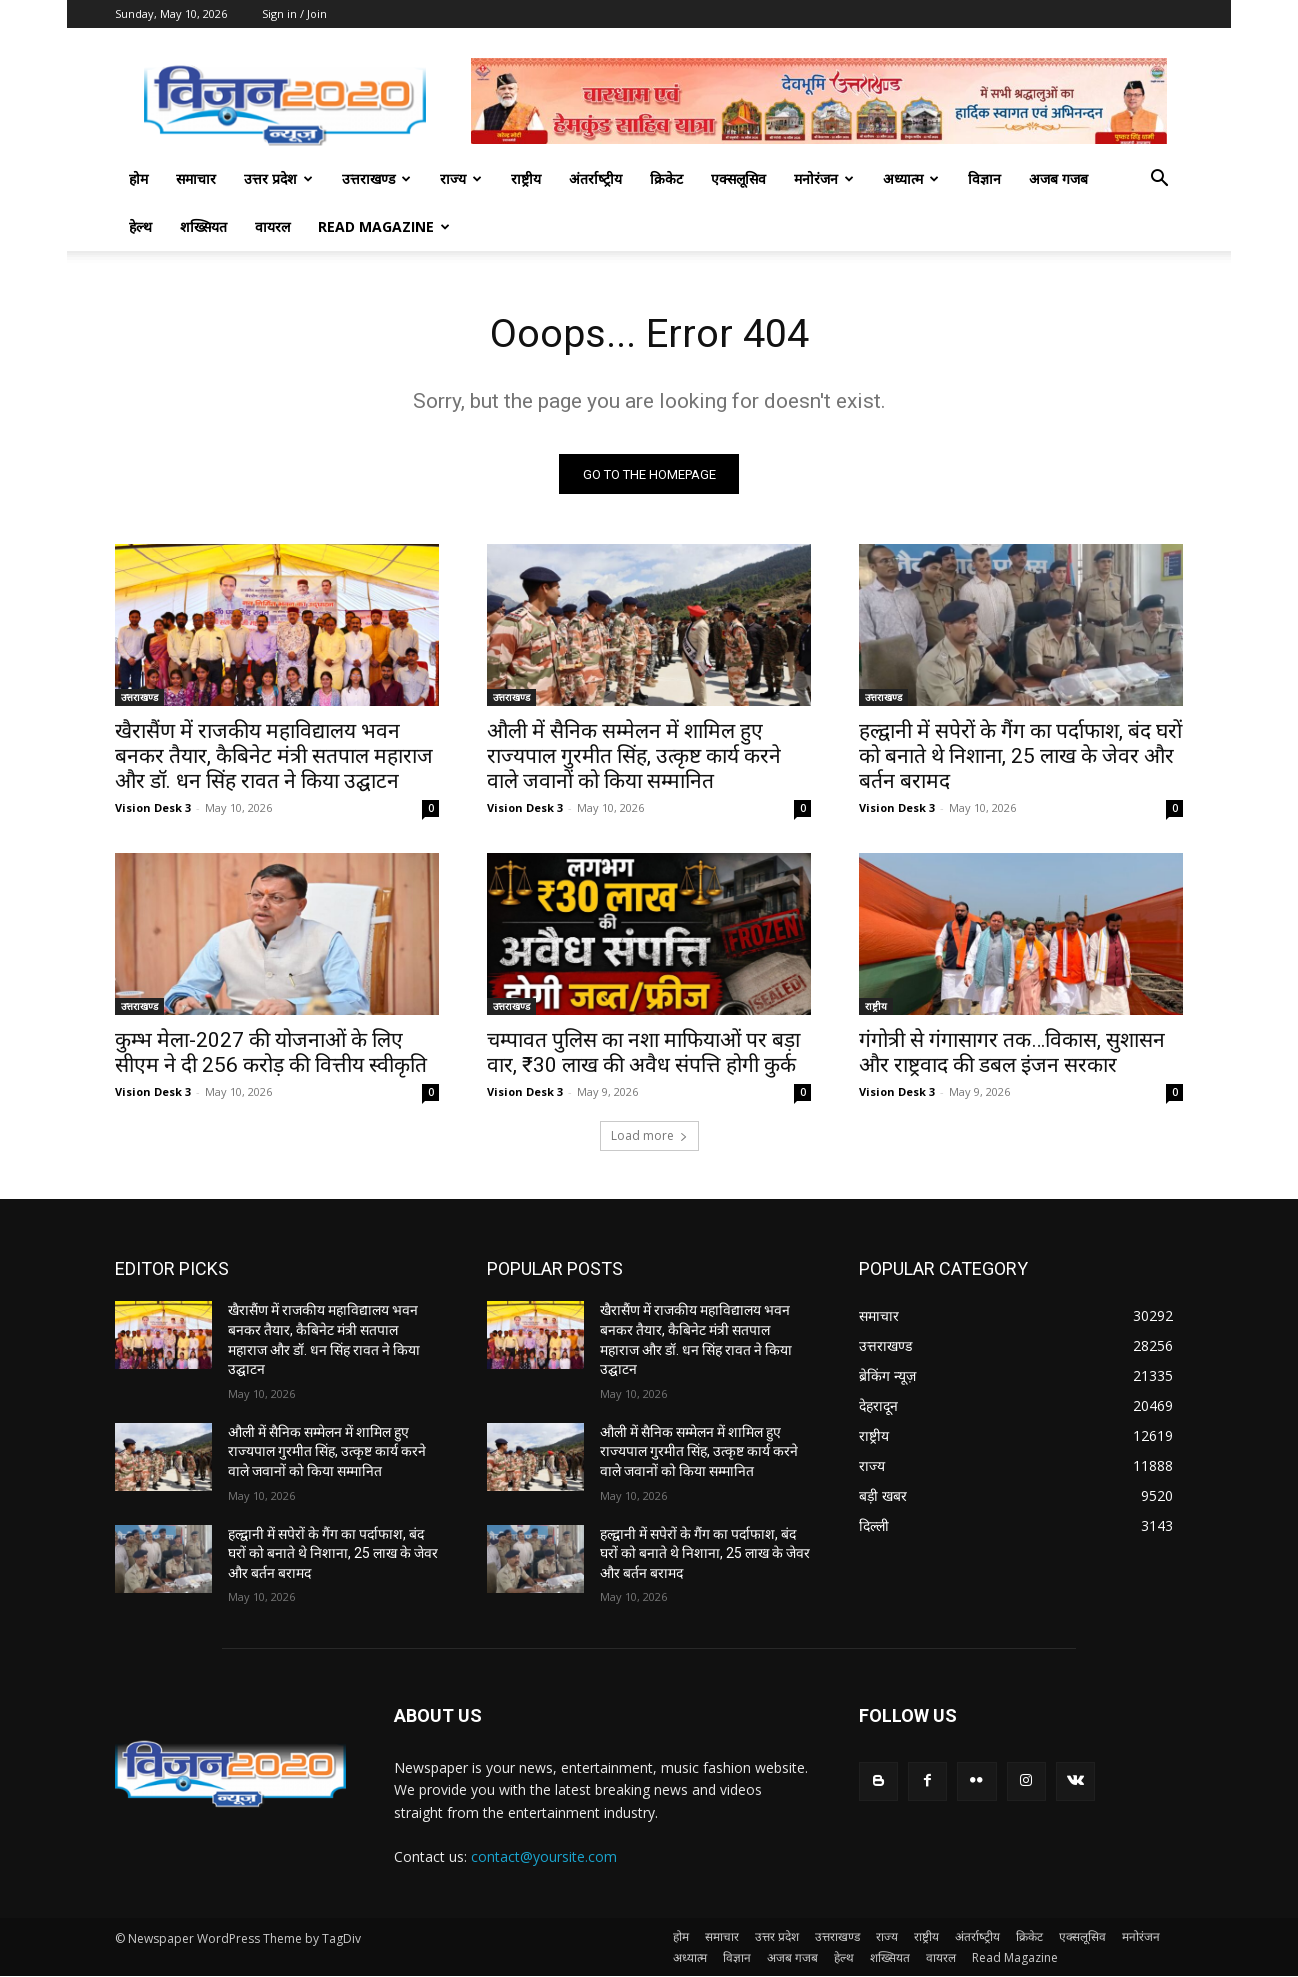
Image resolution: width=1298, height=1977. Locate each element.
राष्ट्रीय (526, 178)
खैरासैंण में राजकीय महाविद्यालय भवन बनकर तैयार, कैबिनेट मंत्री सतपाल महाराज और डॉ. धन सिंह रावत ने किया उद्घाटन (274, 757)
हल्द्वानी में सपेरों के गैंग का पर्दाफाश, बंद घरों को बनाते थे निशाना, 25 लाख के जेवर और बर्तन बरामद (1020, 757)
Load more (649, 1136)
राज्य (461, 178)
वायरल (272, 226)
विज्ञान (984, 178)
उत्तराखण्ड (376, 178)
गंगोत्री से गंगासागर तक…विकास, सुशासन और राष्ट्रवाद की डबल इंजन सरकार (1012, 1053)
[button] (1159, 180)
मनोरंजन (824, 178)
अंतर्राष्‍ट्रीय (595, 178)
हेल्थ (140, 226)
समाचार (196, 178)
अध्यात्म (911, 178)
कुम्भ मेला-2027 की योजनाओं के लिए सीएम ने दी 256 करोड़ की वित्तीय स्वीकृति (271, 1053)
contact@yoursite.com (544, 1856)
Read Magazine (384, 226)
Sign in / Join (294, 13)
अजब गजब (1058, 178)
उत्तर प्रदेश (278, 178)
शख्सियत (203, 226)
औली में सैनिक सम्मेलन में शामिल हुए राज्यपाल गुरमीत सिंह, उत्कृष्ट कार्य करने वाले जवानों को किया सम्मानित (634, 757)
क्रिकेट (666, 178)
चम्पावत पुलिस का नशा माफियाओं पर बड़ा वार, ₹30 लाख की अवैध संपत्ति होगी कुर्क (643, 1053)
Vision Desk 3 (153, 808)
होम (138, 178)
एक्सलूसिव (738, 178)
